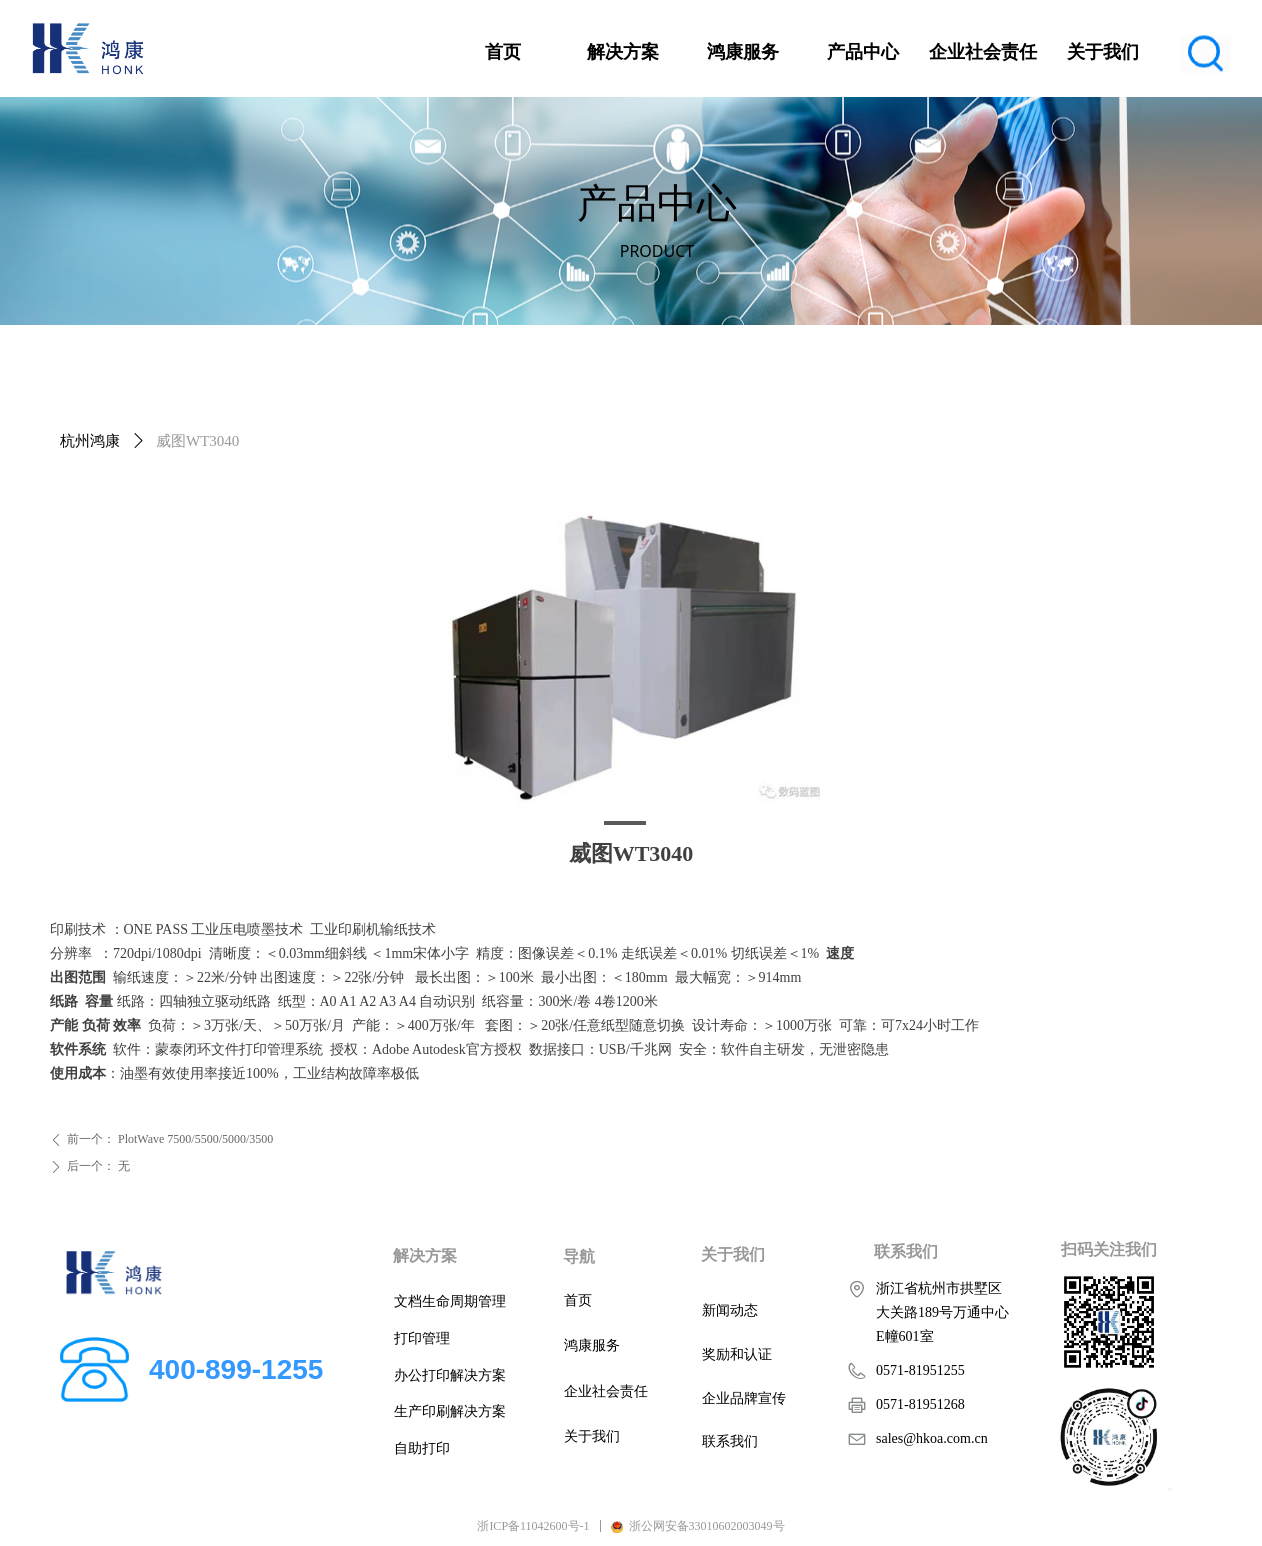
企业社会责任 (983, 52)
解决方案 (623, 52)
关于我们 (1103, 52)
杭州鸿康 (90, 441)
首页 (503, 52)
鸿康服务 (743, 52)
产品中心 (863, 52)
